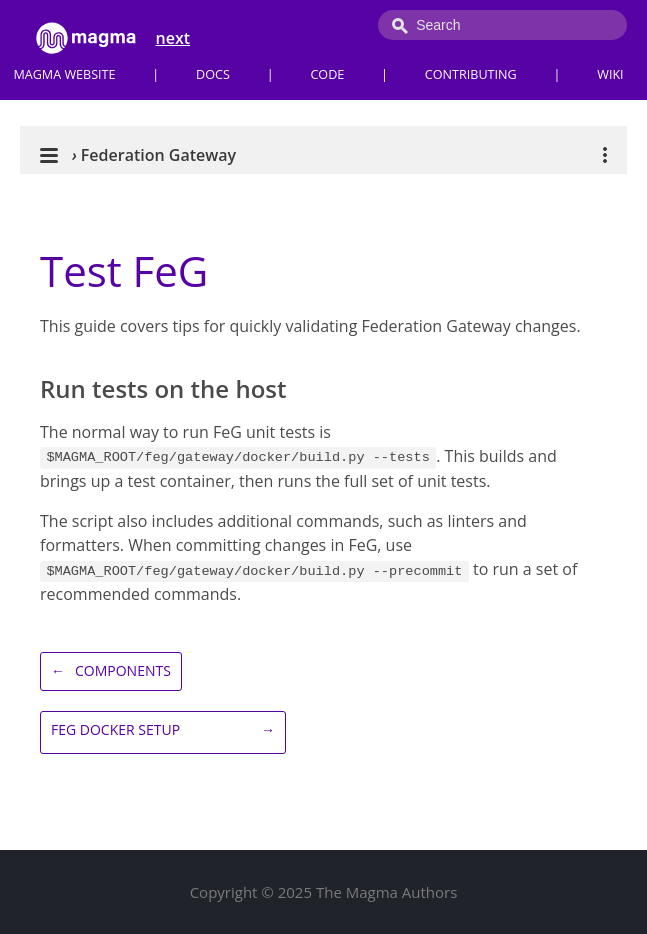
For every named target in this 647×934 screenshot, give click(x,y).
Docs (213, 74)
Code (327, 74)
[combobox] (502, 25)
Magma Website (64, 74)
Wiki (610, 74)
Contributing (471, 74)
